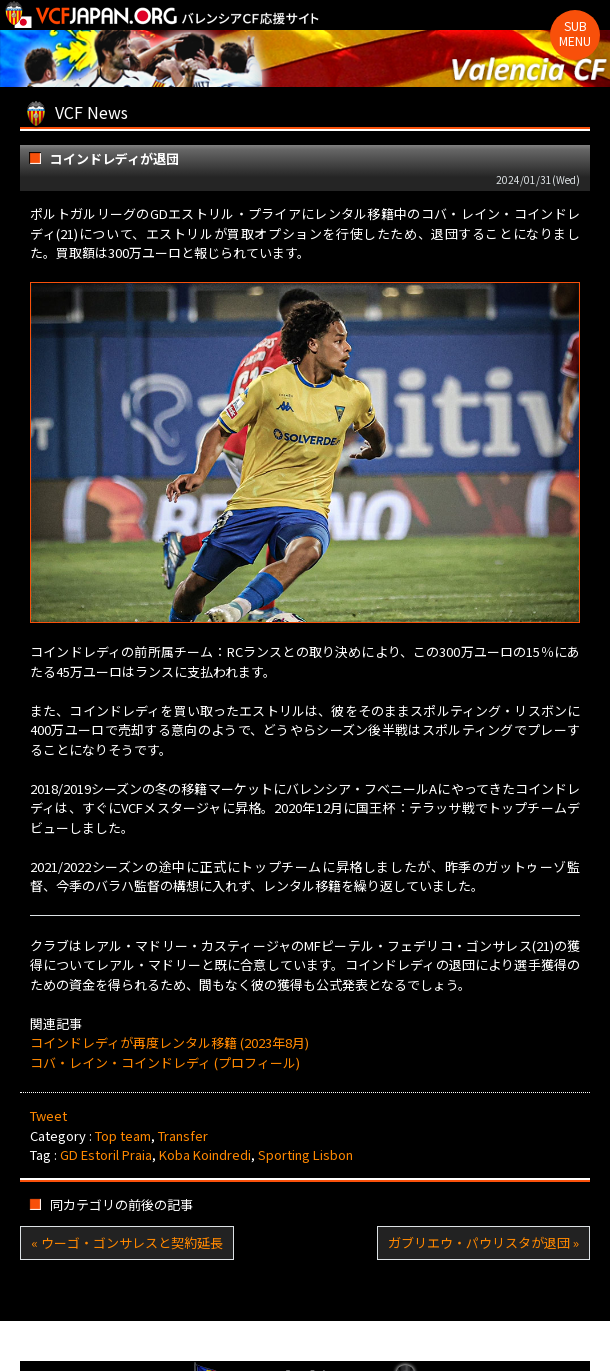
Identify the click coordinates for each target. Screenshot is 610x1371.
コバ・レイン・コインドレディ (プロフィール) (165, 1062)
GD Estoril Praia (106, 1154)
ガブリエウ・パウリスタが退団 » (483, 1242)
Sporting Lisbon (305, 1154)
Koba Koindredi (205, 1154)
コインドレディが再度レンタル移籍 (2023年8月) (169, 1042)
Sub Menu (575, 33)
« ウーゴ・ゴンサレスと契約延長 (127, 1242)
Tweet (48, 1115)
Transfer (183, 1135)
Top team (123, 1135)
